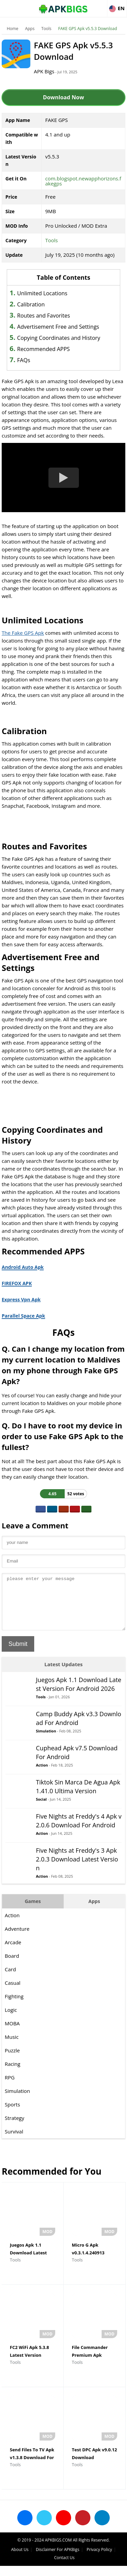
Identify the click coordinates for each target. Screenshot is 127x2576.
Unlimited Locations (42, 293)
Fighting (14, 2006)
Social (41, 1809)
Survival (14, 2141)
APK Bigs (44, 71)
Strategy (14, 2128)
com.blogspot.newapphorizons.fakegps (83, 181)
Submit (17, 1654)
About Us (19, 2559)
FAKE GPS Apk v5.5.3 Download (87, 28)
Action (42, 1775)
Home (12, 28)
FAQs (23, 360)
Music (12, 2047)
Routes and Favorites (43, 315)
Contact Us (64, 2568)
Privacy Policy (99, 2559)
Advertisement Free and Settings (58, 326)
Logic (11, 2020)
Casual (12, 1993)
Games (33, 1911)
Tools (46, 28)
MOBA (12, 2033)
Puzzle (12, 2060)
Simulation (46, 1741)
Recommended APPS (43, 349)
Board (12, 1965)
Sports (12, 2114)
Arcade (13, 1952)
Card (10, 1979)
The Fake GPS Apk (23, 632)
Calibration (31, 304)
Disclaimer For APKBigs (57, 2559)
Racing (12, 2074)
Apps (30, 28)
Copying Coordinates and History (58, 338)
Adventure (17, 1938)
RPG (10, 2087)
